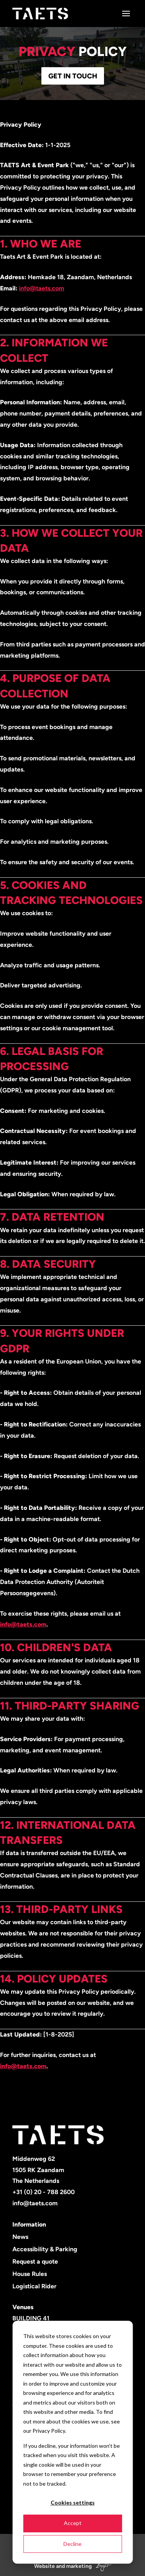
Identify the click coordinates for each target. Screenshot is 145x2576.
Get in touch (72, 76)
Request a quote (35, 2261)
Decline (72, 2543)
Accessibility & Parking (44, 2249)
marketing (79, 2566)
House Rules (29, 2274)
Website (44, 2566)
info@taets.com (41, 288)
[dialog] (72, 2442)
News (20, 2236)
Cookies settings (73, 2502)
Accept (73, 2523)
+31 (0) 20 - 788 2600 (43, 2192)
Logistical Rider (34, 2286)
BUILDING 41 (30, 2318)
